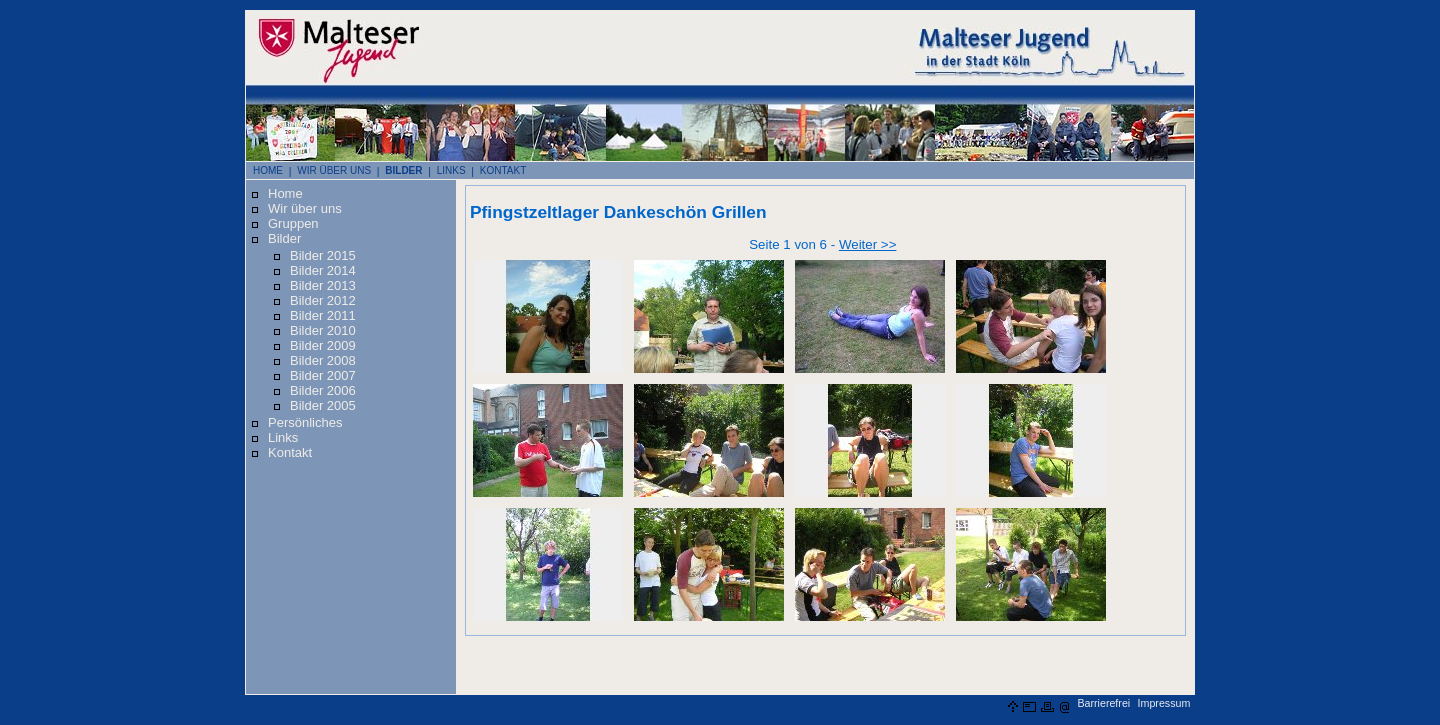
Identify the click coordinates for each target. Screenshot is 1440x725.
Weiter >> (868, 244)
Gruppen (293, 223)
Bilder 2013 (323, 285)
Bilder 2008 (323, 360)
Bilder (284, 238)
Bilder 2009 (323, 345)
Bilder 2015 (323, 255)
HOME (268, 170)
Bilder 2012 (323, 300)
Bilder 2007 (323, 375)
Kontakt (290, 452)
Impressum (1164, 703)
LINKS (451, 170)
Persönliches (305, 422)
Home (285, 193)
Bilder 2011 (323, 315)
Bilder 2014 (323, 270)
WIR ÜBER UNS (334, 170)
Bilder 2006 (323, 390)
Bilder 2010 (323, 330)
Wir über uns (305, 208)
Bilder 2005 (323, 405)
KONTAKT (503, 170)
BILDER (403, 170)
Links (283, 437)
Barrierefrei (1103, 703)
